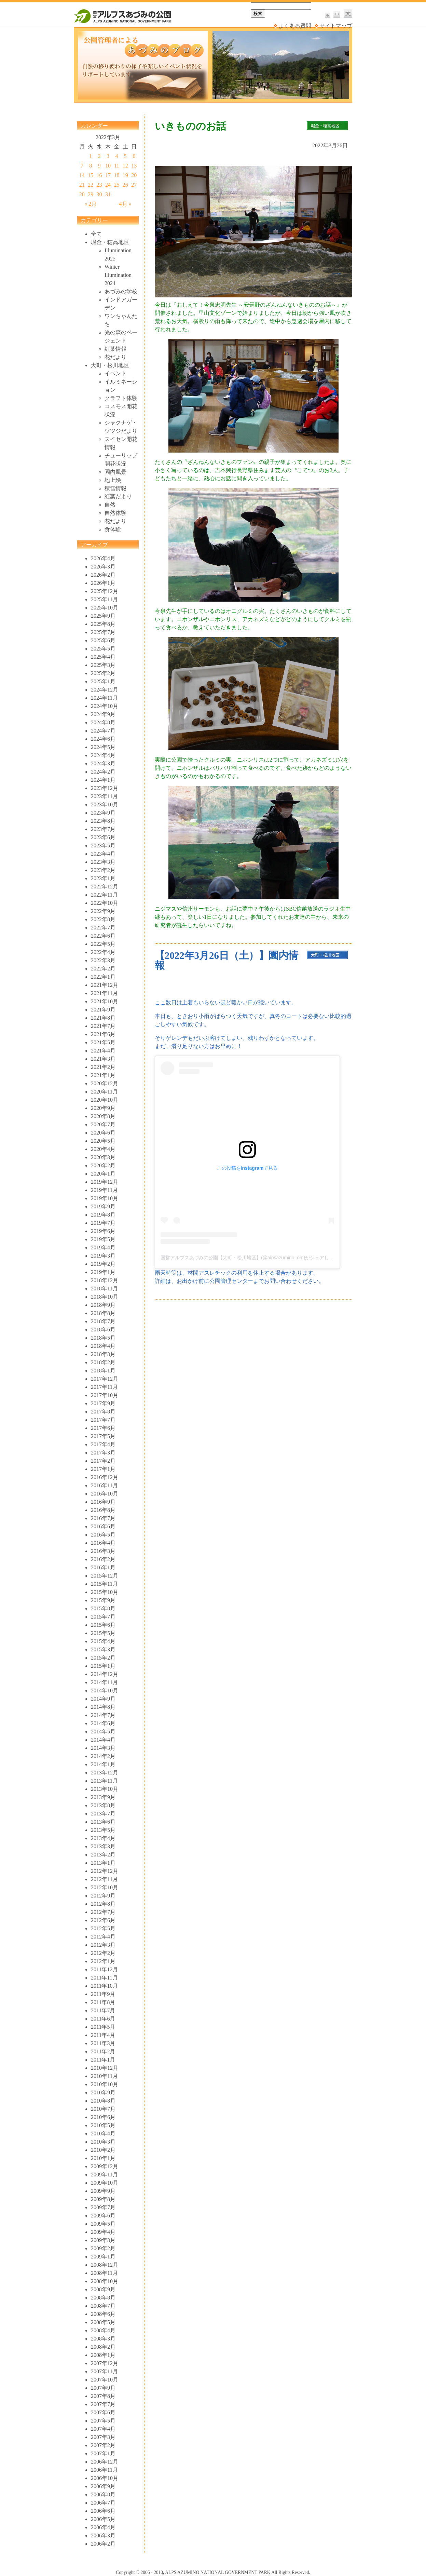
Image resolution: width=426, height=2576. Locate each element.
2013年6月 (103, 1822)
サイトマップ (335, 26)
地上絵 (113, 480)
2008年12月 (104, 2265)
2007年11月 (104, 2371)
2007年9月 (103, 2388)
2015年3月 (103, 1649)
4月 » (125, 204)
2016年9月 (103, 1502)
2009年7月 (103, 2207)
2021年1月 (103, 1075)
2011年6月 (103, 2019)
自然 (110, 505)
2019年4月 (103, 1247)
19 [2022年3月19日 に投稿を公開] (125, 175)
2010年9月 (103, 2092)
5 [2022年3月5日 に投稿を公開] (125, 156)
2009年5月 (103, 2224)
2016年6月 (103, 1526)
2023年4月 (103, 854)
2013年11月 (104, 1781)
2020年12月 (104, 1083)
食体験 (113, 529)
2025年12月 (104, 591)
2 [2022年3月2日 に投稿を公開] (99, 156)
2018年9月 (103, 1305)
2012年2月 (103, 1953)
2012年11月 (104, 1879)
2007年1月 (103, 2453)
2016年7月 (103, 1518)
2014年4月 (103, 1740)
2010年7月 (103, 2109)
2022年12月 (104, 886)
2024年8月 (103, 722)
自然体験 (115, 513)
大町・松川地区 (110, 365)
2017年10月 (104, 1395)
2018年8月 (103, 1313)
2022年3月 (103, 960)
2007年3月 (103, 2437)
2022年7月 (103, 927)
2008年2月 (103, 2347)
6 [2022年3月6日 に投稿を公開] (134, 156)
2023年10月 (104, 804)
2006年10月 (104, 2478)
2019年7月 (103, 1223)
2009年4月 (103, 2232)
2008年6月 (103, 2314)
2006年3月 (103, 2535)
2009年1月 (103, 2256)
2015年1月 (103, 1666)
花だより (115, 357)
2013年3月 (103, 1846)
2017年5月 (103, 1436)
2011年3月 (103, 2043)
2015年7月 (103, 1617)
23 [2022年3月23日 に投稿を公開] (99, 185)
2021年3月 (103, 1059)
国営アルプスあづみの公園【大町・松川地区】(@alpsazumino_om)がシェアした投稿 (252, 1257)
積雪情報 (115, 488)
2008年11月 (104, 2273)
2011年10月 (104, 1986)
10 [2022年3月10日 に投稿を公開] (108, 166)
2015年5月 (103, 1633)
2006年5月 (103, 2519)
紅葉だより (118, 496)
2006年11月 (104, 2470)
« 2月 (90, 204)
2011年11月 (104, 1978)
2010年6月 (103, 2117)
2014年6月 (103, 1723)
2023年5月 (103, 845)
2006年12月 (104, 2462)
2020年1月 (103, 1174)
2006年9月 (103, 2486)
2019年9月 (103, 1206)
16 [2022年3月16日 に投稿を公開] (99, 175)
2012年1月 (103, 1961)
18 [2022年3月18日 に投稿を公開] (116, 175)
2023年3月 (103, 862)
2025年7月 (103, 632)
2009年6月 (103, 2215)
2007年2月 (103, 2445)
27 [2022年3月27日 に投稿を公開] (134, 185)
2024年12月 (104, 690)
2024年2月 (103, 772)
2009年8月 (103, 2199)
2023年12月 (104, 788)
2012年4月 (103, 1937)
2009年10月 (104, 2183)
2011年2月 (103, 2051)
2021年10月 (104, 1001)
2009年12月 (104, 2166)
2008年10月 (104, 2281)
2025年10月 (104, 608)
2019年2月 (103, 1264)
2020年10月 (104, 1100)
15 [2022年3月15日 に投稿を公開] (90, 175)
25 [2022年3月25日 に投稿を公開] (116, 185)
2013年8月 (103, 1805)
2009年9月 (103, 2191)
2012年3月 (103, 1945)
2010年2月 (103, 2150)
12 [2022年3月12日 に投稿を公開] (125, 166)
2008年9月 (103, 2289)
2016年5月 (103, 1535)
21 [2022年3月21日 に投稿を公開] (82, 185)
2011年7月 (103, 2010)
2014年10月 (104, 1690)
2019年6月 (103, 1231)
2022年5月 (103, 944)
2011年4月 (103, 2035)
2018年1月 (103, 1370)
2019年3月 (103, 1256)
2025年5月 (103, 649)
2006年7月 (103, 2503)
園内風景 (115, 472)
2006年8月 (103, 2494)
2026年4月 (103, 558)
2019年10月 (104, 1198)
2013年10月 (104, 1789)
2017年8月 (103, 1411)
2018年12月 (104, 1280)
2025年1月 (103, 681)
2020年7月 (103, 1124)
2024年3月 (103, 763)
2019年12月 (104, 1182)
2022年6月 (103, 936)
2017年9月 (103, 1403)
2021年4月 (103, 1051)
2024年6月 (103, 739)
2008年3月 (103, 2339)
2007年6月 (103, 2412)
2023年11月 (104, 796)
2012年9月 (103, 1896)
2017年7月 (103, 1420)
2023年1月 (103, 878)
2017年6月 (103, 1428)
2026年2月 (103, 575)
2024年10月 (104, 706)
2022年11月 (104, 895)
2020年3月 (103, 1157)
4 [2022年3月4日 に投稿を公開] (116, 156)
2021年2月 (103, 1067)
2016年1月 (103, 1567)
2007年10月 (104, 2380)
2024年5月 (103, 747)
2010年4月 (103, 2133)
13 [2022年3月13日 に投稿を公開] (134, 166)
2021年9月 (103, 1009)
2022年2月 (103, 968)
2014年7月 (103, 1715)
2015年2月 (103, 1658)
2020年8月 (103, 1116)
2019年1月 (103, 1272)
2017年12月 (104, 1379)
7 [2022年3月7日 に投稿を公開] (82, 166)
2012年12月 (104, 1871)
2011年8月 (103, 2002)
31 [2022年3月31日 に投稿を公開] (108, 194)
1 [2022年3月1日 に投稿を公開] (90, 156)
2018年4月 (103, 1346)
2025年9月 (103, 616)
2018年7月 (103, 1321)
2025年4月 (103, 657)
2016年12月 (104, 1477)
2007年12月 (104, 2363)
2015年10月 (104, 1592)
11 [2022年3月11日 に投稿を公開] (116, 166)
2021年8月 (103, 1018)
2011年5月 (103, 2027)
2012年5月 (103, 1928)
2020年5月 (103, 1141)
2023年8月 (103, 821)
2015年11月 (104, 1584)
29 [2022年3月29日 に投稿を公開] (90, 194)
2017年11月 (104, 1387)
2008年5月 (103, 2322)
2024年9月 (103, 714)
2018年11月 (104, 1288)
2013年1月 (103, 1863)
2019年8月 (103, 1215)
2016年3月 (103, 1551)
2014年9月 (103, 1699)
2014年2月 (103, 1756)
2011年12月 (104, 1969)
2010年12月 (104, 2068)
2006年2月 (103, 2544)
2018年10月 (104, 1297)
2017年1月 (103, 1469)
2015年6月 (103, 1625)
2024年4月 (103, 755)
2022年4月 (103, 952)
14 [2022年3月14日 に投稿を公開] (82, 175)
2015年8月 (103, 1608)
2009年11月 (104, 2174)
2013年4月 (103, 1838)
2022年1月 (103, 977)
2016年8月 (103, 1510)
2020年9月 (103, 1108)
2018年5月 (103, 1338)
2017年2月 (103, 1461)
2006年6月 (103, 2511)
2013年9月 (103, 1797)
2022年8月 (103, 919)
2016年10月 (104, 1494)
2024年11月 (104, 698)
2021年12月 (104, 985)
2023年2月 (103, 870)
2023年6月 (103, 837)
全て (96, 234)
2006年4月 (103, 2527)
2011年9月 (103, 1994)
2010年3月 (103, 2142)
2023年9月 (103, 813)
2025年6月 (103, 640)
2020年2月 (103, 1165)
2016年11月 (104, 1485)
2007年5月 (103, 2421)
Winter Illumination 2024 (118, 275)
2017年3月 (103, 1452)
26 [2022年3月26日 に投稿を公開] (125, 185)
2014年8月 (103, 1707)
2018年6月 (103, 1329)
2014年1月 (103, 1764)
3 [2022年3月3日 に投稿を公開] (108, 156)
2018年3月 (103, 1354)
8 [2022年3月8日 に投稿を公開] (90, 166)
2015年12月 (104, 1576)
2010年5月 (103, 2125)
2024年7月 (103, 731)
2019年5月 (103, 1239)
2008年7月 (103, 2306)
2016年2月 (103, 1559)
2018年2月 (103, 1362)
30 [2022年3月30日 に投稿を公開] (99, 194)
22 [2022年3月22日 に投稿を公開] (90, 185)
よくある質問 (294, 26)
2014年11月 (104, 1682)
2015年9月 (103, 1600)
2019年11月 (104, 1190)
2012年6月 (103, 1920)
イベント (115, 373)
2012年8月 (103, 1904)
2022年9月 (103, 911)
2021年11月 (104, 993)
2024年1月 (103, 780)
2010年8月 (103, 2101)
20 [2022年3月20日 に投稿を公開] (134, 175)
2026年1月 (103, 583)
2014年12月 (104, 1674)
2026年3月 (103, 566)
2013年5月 (103, 1830)
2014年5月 (103, 1731)
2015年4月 (103, 1641)
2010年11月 (104, 2076)
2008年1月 (103, 2355)
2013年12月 (104, 1772)
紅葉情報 (115, 349)
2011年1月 (103, 2060)
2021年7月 (103, 1026)
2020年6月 (103, 1133)
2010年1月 (103, 2158)
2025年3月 (103, 665)
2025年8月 (103, 624)
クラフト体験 (121, 398)
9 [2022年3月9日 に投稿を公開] (99, 166)
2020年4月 (103, 1149)
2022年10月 (104, 903)
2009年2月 (103, 2248)
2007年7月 (103, 2404)
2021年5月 (103, 1042)
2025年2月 (103, 673)
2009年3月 (103, 2240)
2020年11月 (104, 1092)
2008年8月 (103, 2297)
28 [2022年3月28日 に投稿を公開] (82, 194)
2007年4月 (103, 2429)
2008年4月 (103, 2330)
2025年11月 (104, 599)
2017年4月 (103, 1444)
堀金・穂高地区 (110, 242)
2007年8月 (103, 2396)
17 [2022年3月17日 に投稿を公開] (108, 175)
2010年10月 (104, 2084)
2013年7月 (103, 1813)
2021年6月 (103, 1034)
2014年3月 (103, 1748)
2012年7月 (103, 1912)
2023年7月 (103, 829)
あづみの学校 (121, 291)
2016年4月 (103, 1543)
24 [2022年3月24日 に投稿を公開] (108, 185)
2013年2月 (103, 1854)
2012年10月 (104, 1887)
